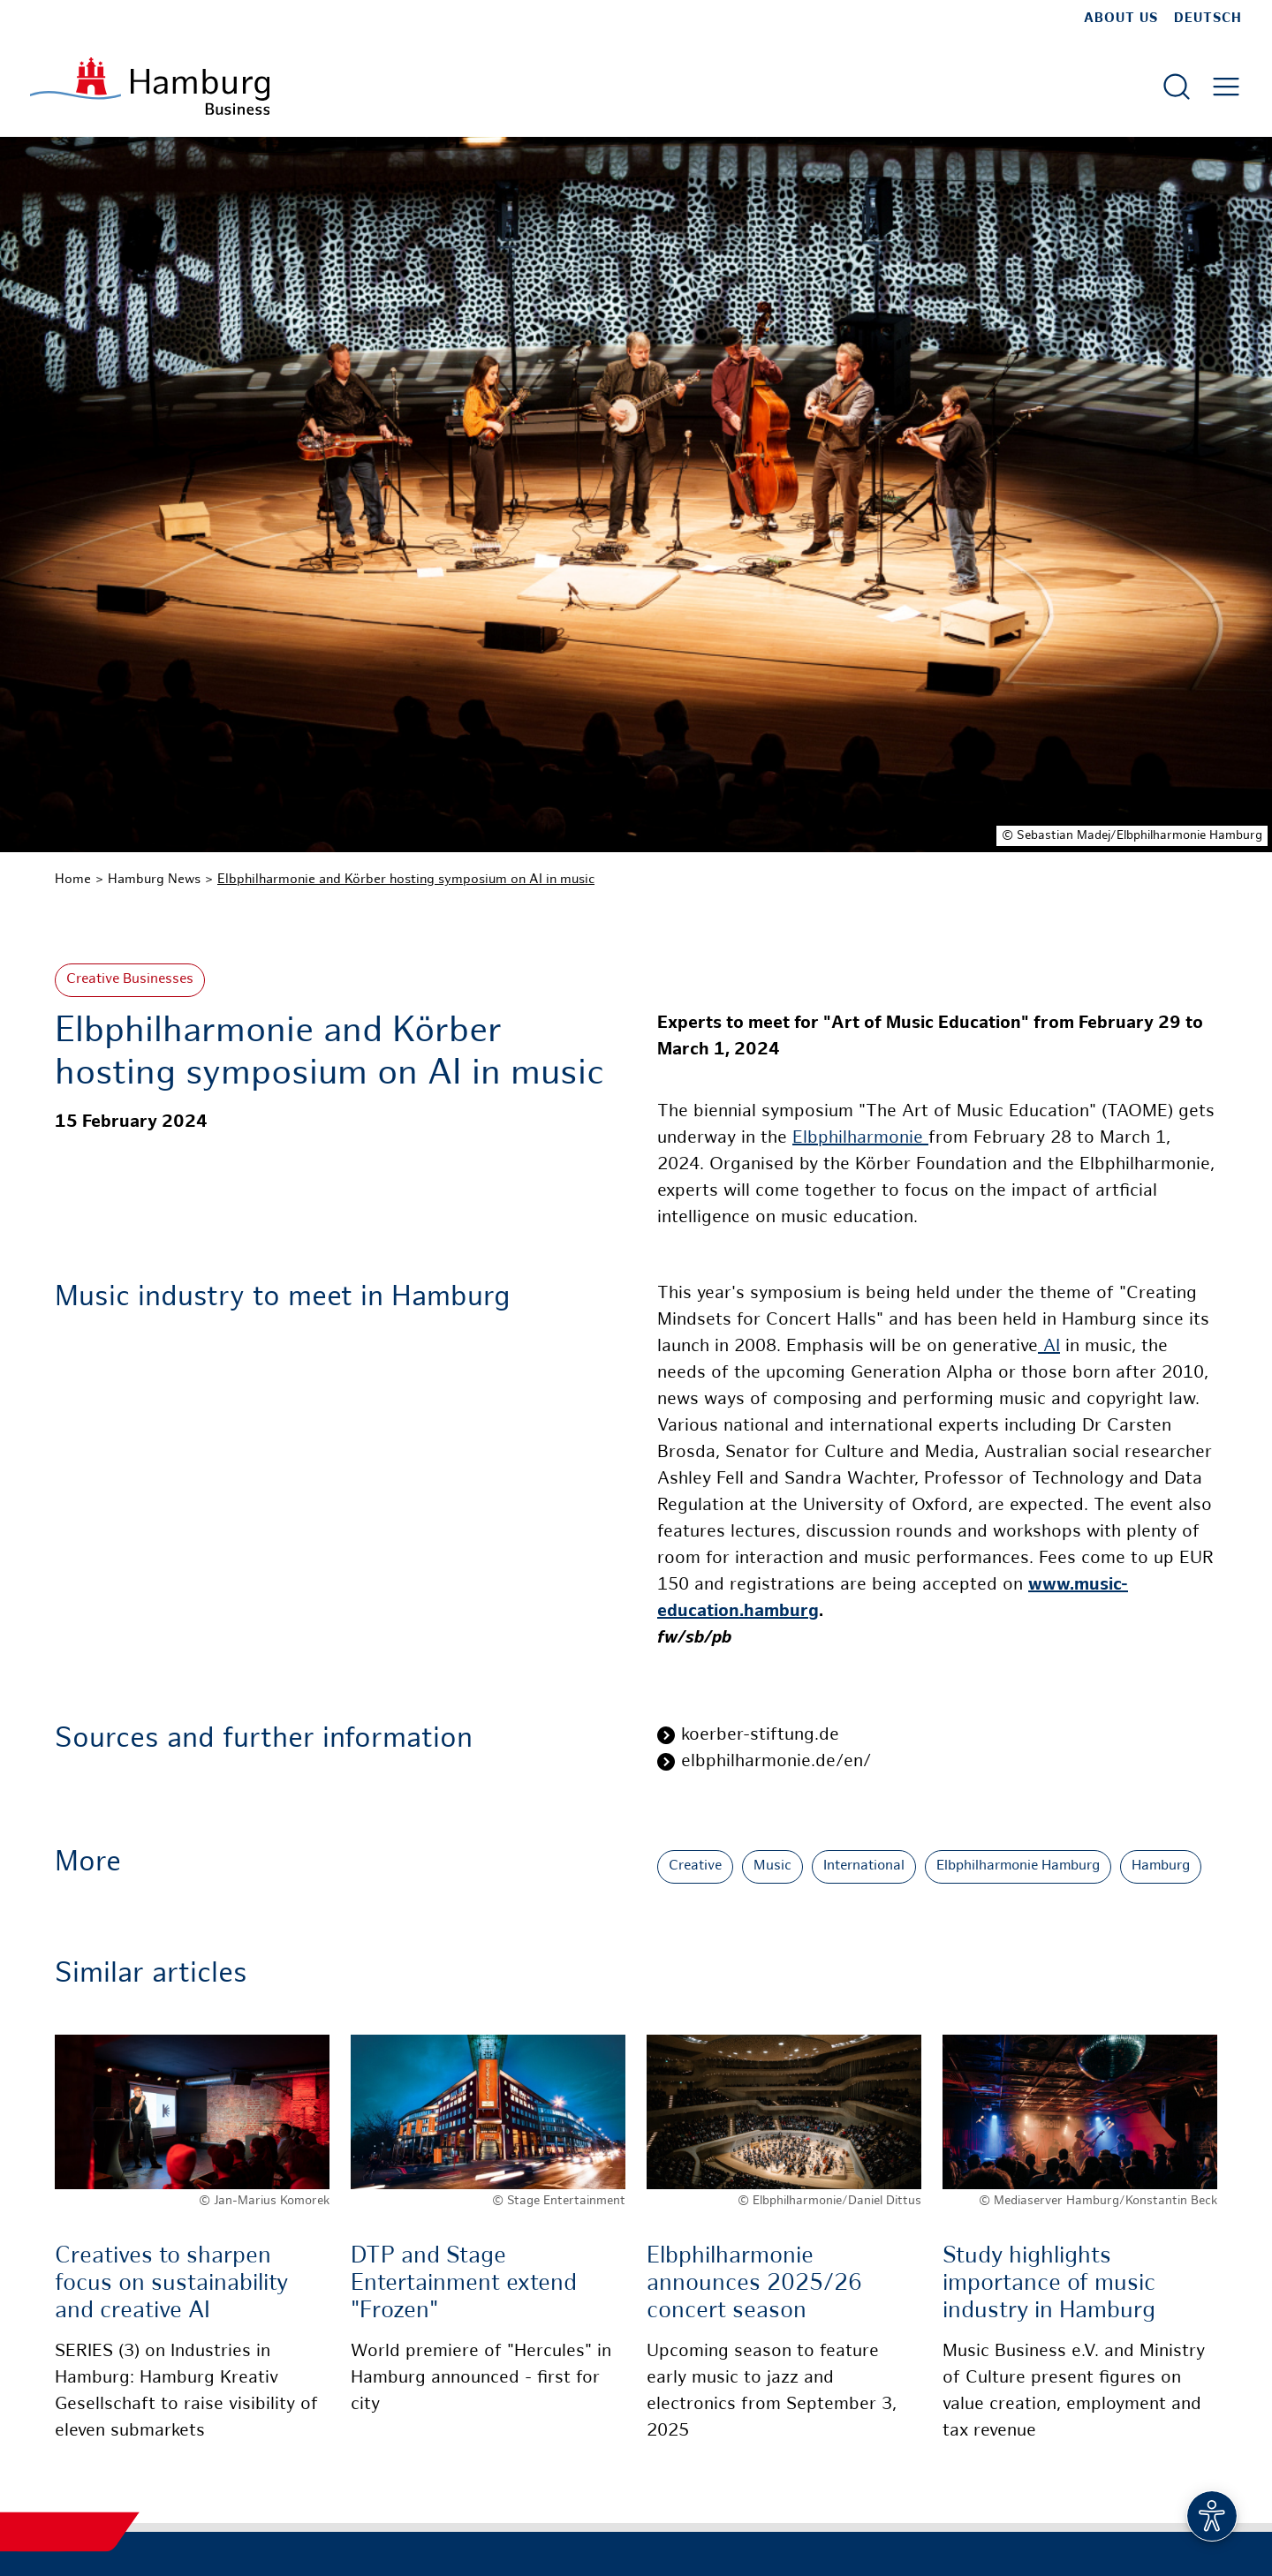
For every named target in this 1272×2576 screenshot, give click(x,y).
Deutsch (1208, 18)
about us (1121, 18)
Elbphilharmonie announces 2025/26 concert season (754, 2284)
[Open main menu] (1226, 86)
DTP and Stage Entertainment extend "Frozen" (464, 2284)
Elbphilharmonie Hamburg (1018, 1866)
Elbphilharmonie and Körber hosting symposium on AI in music (405, 879)
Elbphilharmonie (860, 1138)
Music (772, 1866)
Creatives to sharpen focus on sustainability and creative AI (171, 2284)
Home (73, 879)
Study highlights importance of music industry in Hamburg (1049, 2284)
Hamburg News (154, 879)
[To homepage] (149, 86)
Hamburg (1161, 1866)
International (864, 1866)
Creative (695, 1866)
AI (1049, 1347)
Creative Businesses (129, 979)
